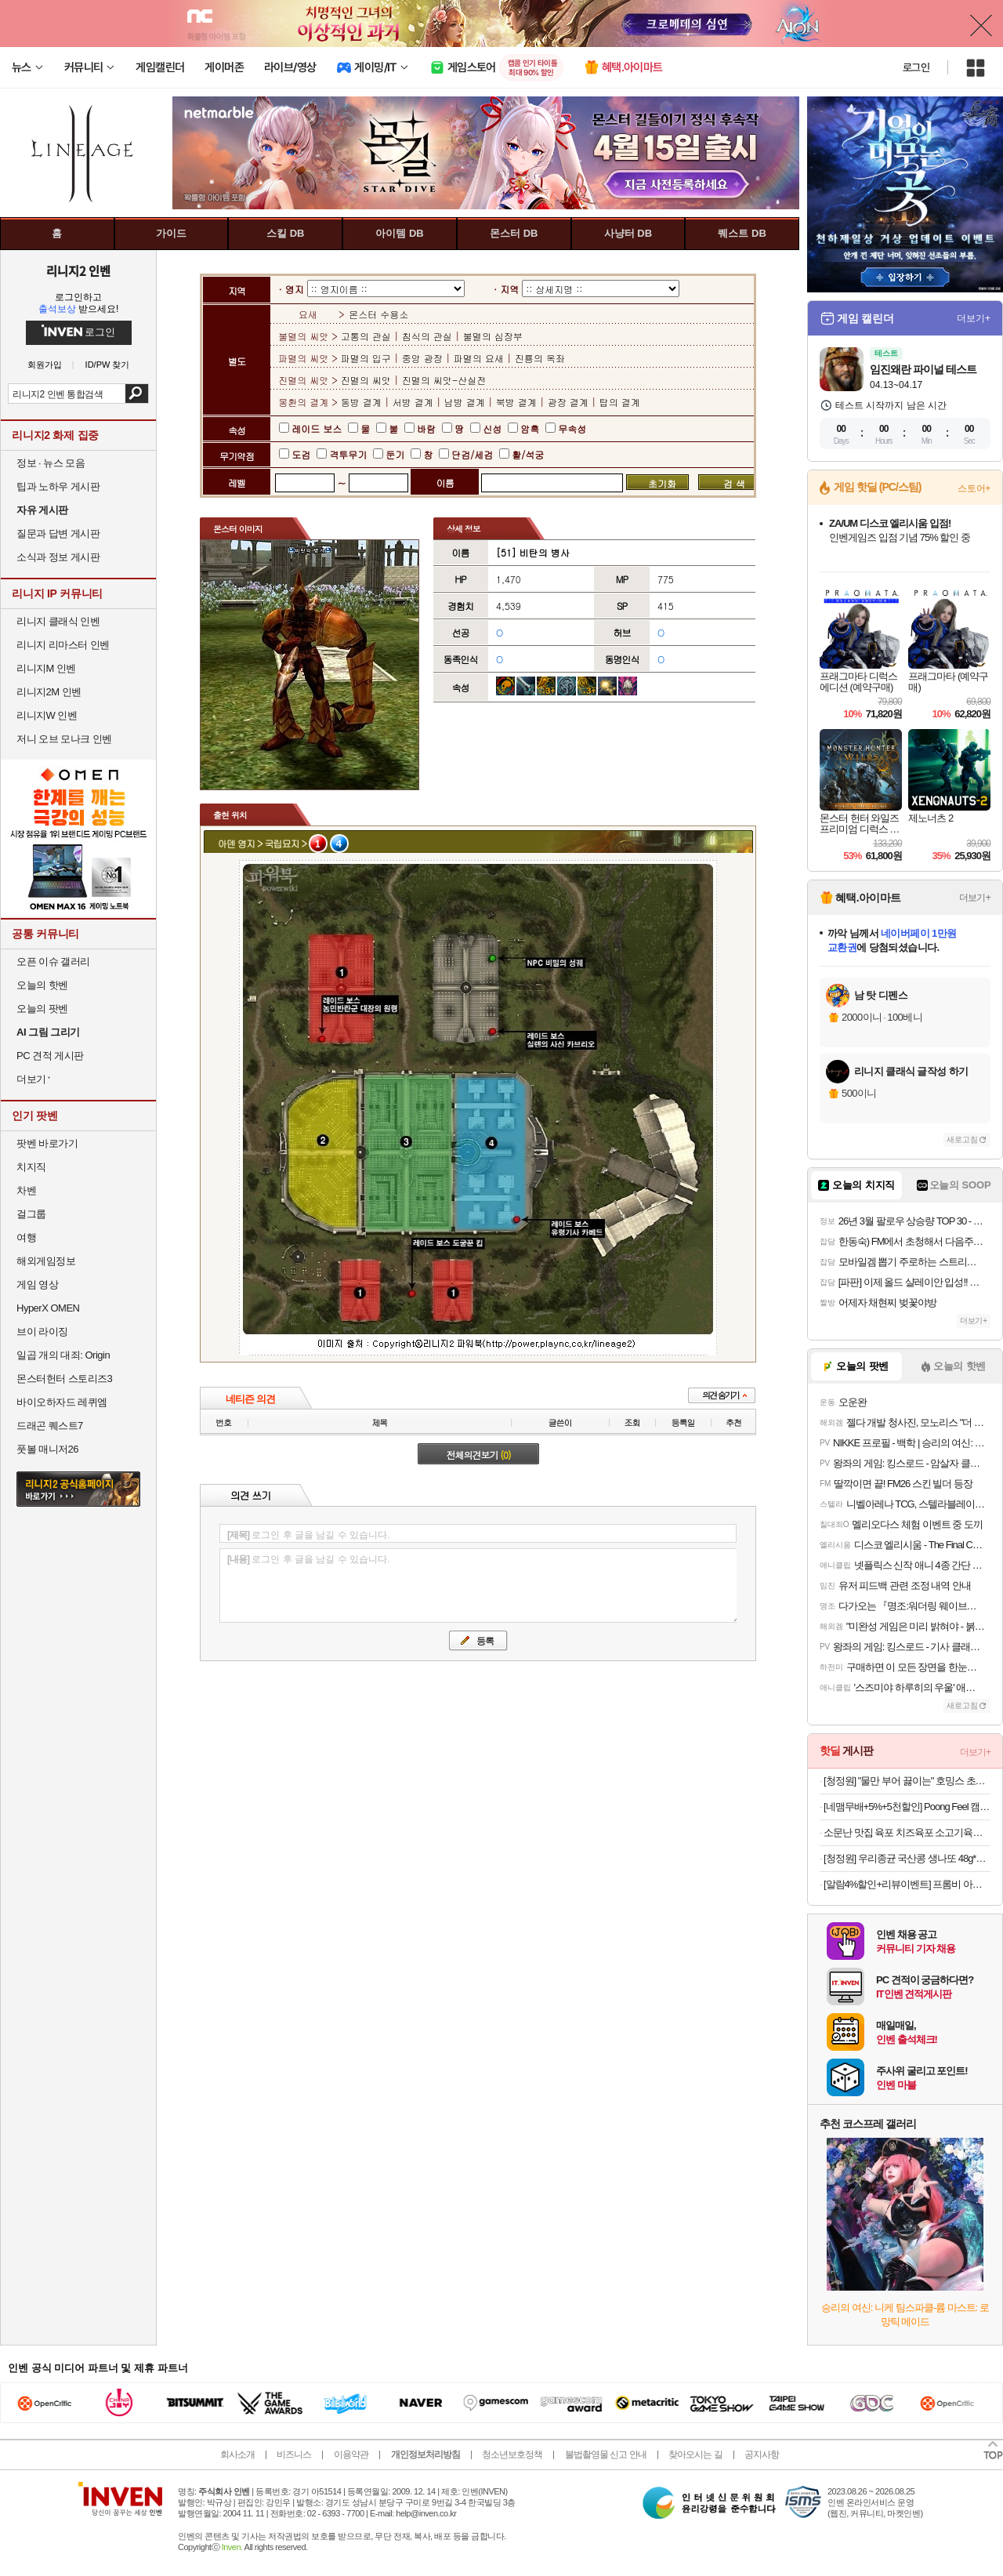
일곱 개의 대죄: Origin (63, 1355)
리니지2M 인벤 (48, 692)
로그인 (916, 67)
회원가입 (44, 365)
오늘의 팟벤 (42, 1008)
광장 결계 (568, 401)
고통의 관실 (367, 336)
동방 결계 (363, 401)
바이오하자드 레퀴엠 (61, 1402)
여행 (26, 1237)
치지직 (31, 1167)
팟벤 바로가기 (47, 1143)
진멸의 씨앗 (367, 379)
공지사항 (761, 2454)
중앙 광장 (422, 358)
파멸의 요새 (479, 358)
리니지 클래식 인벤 (58, 621)
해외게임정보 (45, 1261)
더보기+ (973, 318)
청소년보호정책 (512, 2454)
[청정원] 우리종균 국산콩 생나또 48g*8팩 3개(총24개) (907, 1858)
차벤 (26, 1190)
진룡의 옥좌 (540, 358)
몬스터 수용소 (378, 314)
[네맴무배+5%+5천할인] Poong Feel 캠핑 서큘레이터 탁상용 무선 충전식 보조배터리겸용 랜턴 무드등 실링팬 (907, 1806)
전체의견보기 (479, 1454)
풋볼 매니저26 (47, 1449)
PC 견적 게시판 (50, 1055)
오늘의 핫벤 (42, 985)
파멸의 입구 (367, 358)
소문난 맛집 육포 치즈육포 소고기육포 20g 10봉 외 (907, 1832)
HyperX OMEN (47, 1308)
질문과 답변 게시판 (58, 533)
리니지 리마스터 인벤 (63, 645)
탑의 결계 (619, 401)
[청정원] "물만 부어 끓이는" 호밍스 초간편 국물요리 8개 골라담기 (907, 1781)
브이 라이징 (42, 1331)
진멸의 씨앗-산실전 (444, 379)
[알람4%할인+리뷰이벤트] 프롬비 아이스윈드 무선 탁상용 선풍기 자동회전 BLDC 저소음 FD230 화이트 (907, 1884)
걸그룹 (31, 1214)
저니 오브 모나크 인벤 (64, 739)
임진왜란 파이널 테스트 (923, 369)
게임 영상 (37, 1284)
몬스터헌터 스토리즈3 (64, 1378)
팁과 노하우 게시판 (58, 486)
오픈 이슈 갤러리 (53, 961)
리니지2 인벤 (78, 270)
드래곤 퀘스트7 (49, 1425)
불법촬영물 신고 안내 (605, 2454)
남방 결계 (464, 401)
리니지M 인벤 (46, 668)
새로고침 (962, 1139)
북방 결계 (516, 401)
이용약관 (351, 2454)
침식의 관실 (427, 336)
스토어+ (974, 488)
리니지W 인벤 (46, 715)
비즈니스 (294, 2454)
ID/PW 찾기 (107, 365)
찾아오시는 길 (695, 2454)
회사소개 (237, 2454)
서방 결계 (412, 401)
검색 (136, 393)
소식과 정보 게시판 (58, 557)
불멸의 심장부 (493, 336)
